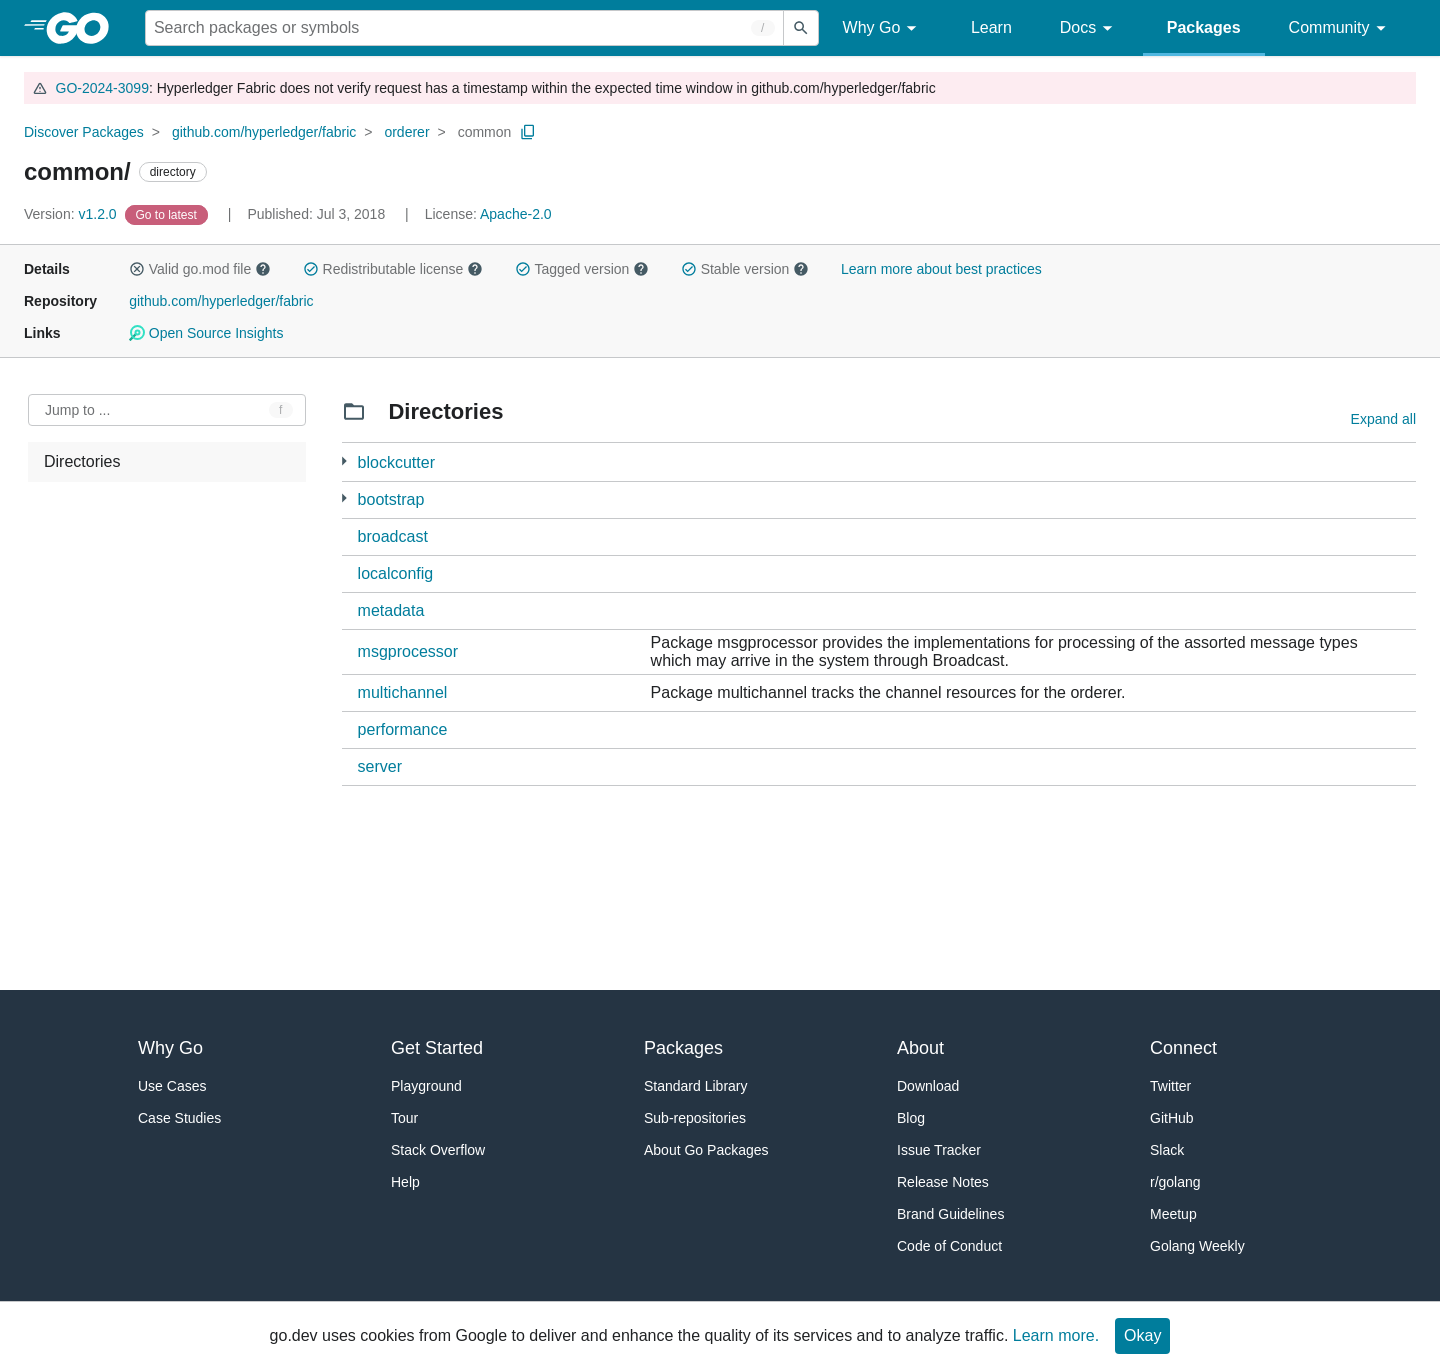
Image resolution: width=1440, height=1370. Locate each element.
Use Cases (172, 1086)
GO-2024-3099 (102, 88)
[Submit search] (801, 28)
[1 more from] (344, 461)
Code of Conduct (949, 1246)
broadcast (393, 536)
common (485, 132)
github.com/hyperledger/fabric (264, 132)
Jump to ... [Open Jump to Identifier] (77, 410)
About (920, 1048)
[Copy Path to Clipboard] (528, 132)
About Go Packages (706, 1150)
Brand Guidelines (950, 1214)
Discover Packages (84, 132)
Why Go (883, 28)
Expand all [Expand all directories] (1383, 419)
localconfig (396, 573)
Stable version (745, 269)
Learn (991, 27)
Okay (1142, 1335)
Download (928, 1086)
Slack (1167, 1150)
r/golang (1175, 1182)
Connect (1183, 1048)
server (380, 766)
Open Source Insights (206, 333)
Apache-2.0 (516, 214)
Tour (404, 1118)
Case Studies (179, 1118)
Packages (1204, 27)
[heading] (84, 28)
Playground (426, 1086)
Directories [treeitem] (82, 461)
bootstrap (391, 499)
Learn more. (1056, 1335)
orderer (406, 132)
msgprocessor (408, 651)
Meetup (1173, 1214)
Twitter (1170, 1086)
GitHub (1172, 1118)
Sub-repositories (695, 1118)
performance (403, 729)
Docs (1089, 28)
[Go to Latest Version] (168, 214)
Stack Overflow (438, 1150)
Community (1340, 28)
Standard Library (696, 1086)
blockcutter (396, 462)
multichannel (403, 692)
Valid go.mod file (200, 269)
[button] (137, 269)
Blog (911, 1118)
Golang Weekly (1197, 1246)
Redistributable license (393, 269)
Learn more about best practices (941, 269)
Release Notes (943, 1182)
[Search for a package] (464, 28)
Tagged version (582, 269)
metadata (391, 610)
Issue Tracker (939, 1150)
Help (405, 1182)
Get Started (437, 1048)
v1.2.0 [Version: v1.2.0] (72, 214)
